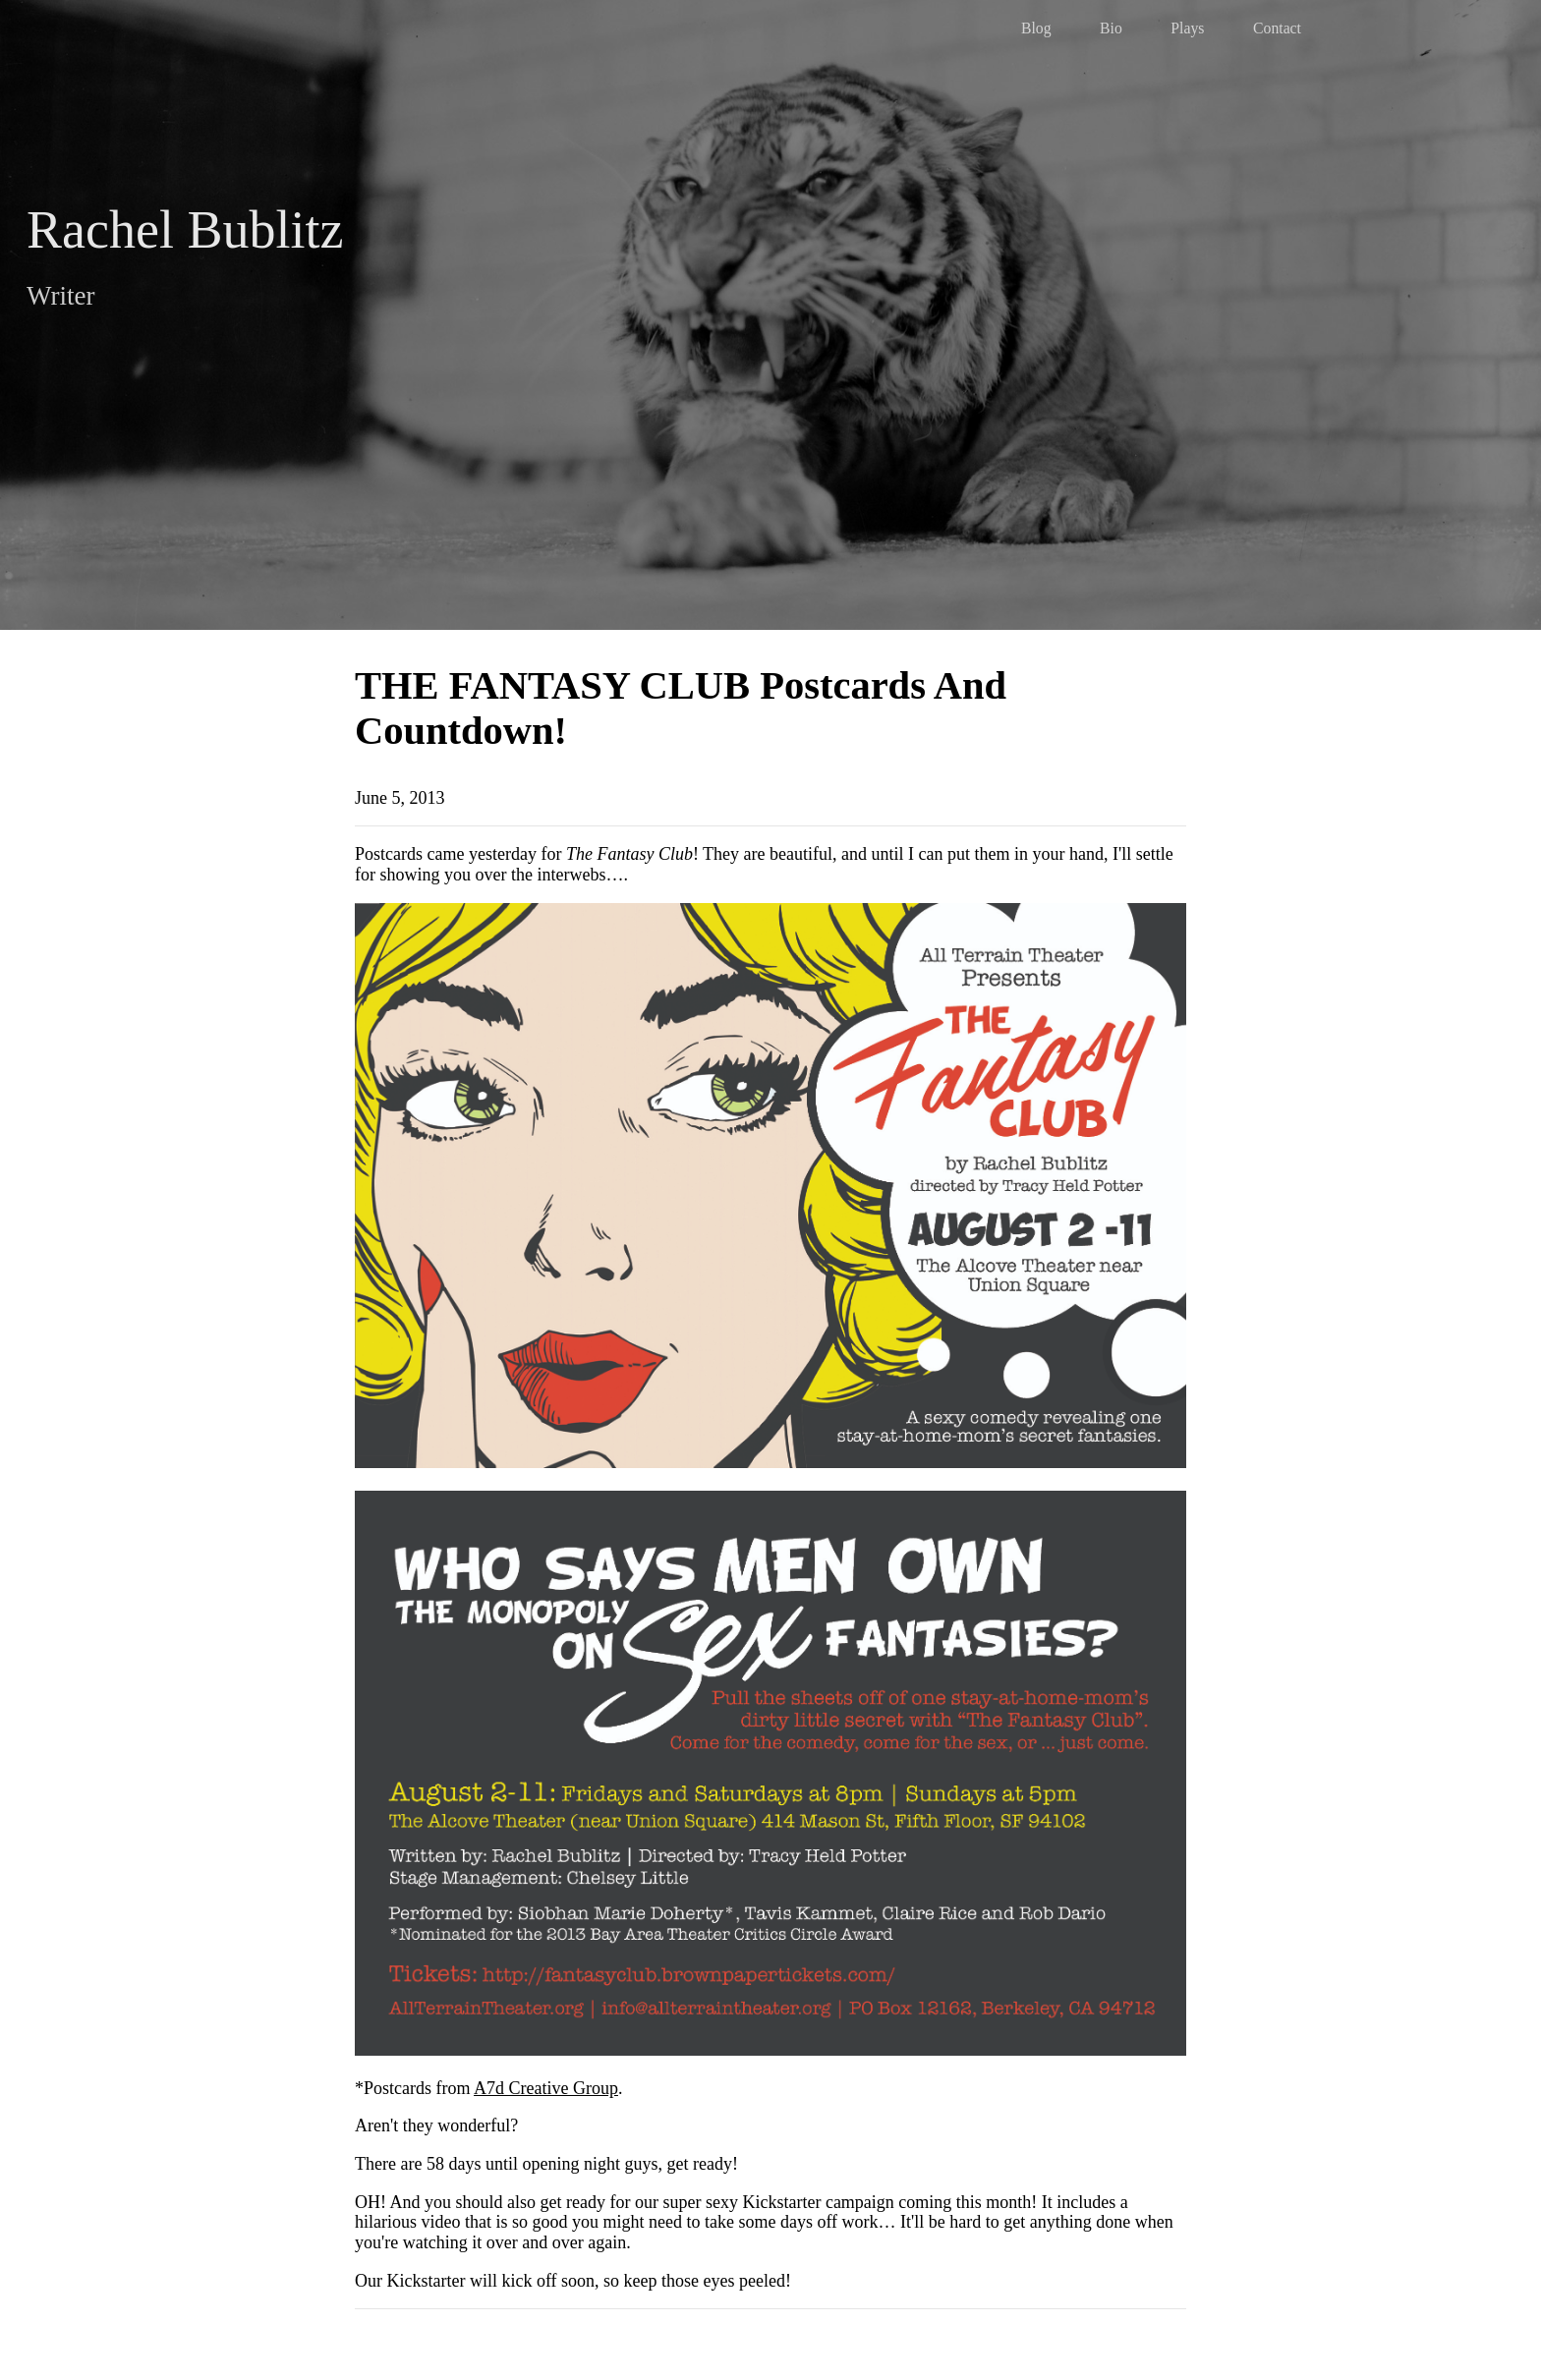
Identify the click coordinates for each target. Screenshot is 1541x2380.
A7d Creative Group (546, 2088)
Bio (1111, 28)
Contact (1277, 28)
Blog (1036, 28)
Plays (1187, 28)
